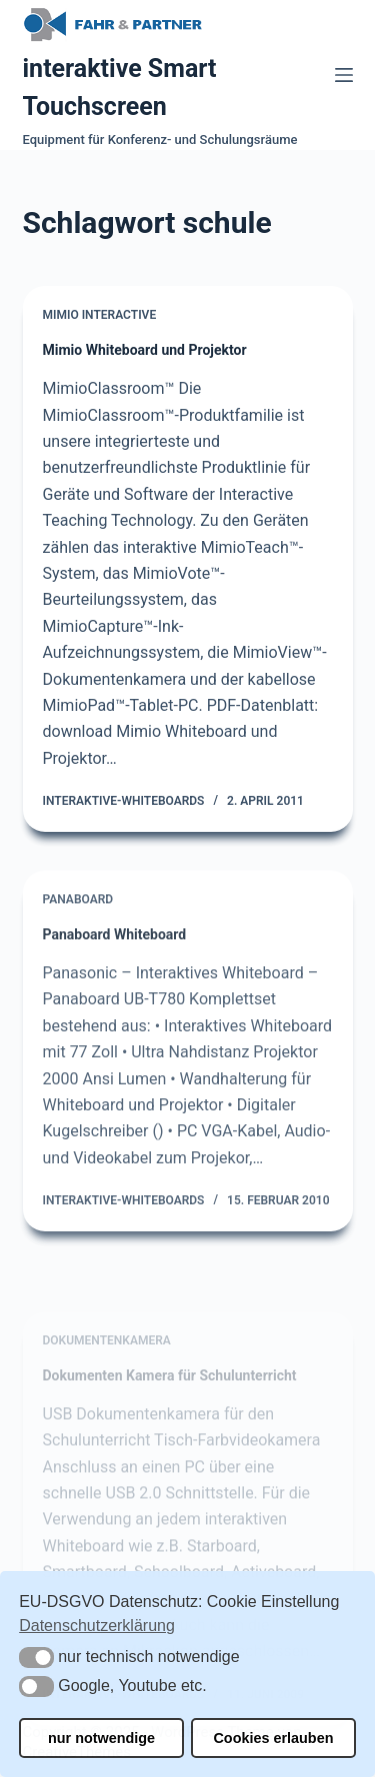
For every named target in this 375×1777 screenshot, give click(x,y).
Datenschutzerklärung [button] (97, 1625)
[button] (36, 1657)
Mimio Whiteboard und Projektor (145, 351)
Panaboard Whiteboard (115, 944)
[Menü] (344, 75)
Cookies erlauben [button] (273, 1738)
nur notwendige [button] (101, 1738)
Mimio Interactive (100, 316)
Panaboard (78, 909)
